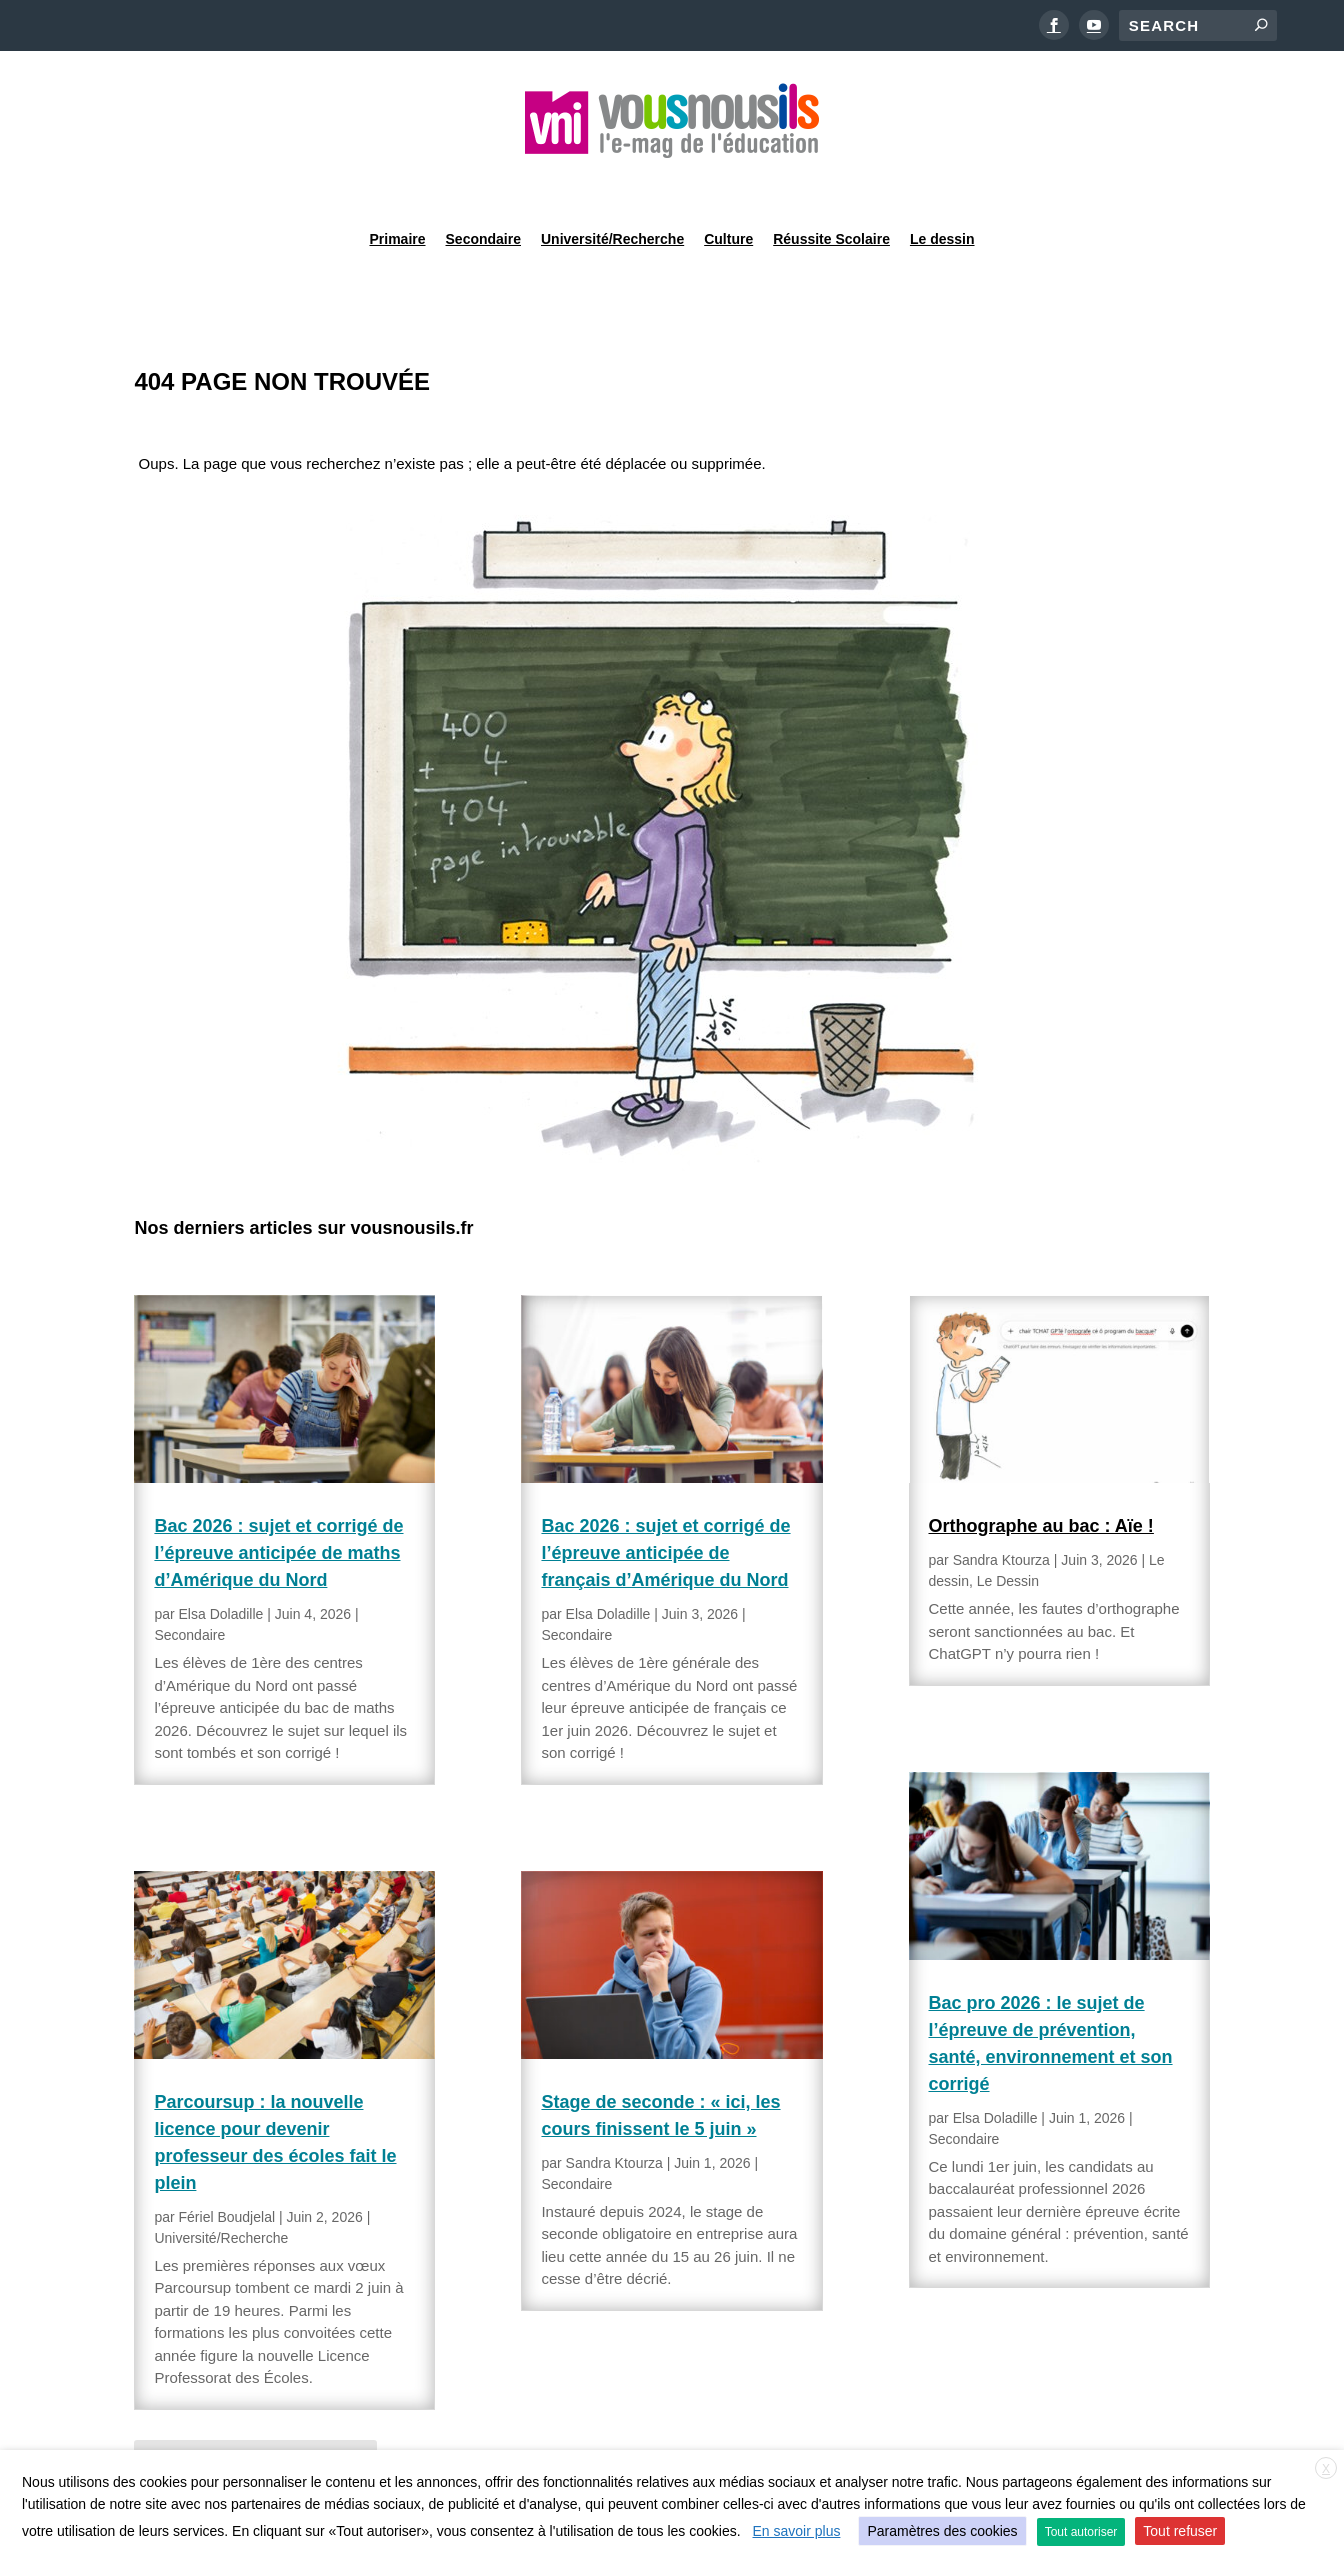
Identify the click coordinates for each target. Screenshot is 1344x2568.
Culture (728, 184)
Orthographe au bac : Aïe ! (1041, 1475)
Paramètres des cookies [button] (942, 2531)
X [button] (1326, 2469)
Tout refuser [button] (1180, 2531)
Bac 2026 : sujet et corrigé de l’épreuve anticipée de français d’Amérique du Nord (665, 1502)
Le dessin (942, 184)
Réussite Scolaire (831, 184)
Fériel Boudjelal (227, 2166)
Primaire (397, 184)
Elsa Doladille (221, 1563)
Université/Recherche (612, 184)
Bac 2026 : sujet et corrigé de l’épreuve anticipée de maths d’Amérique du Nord (278, 1502)
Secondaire (483, 184)
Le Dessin (1008, 1530)
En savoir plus (797, 2531)
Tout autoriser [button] (1081, 2532)
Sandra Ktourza (614, 2112)
